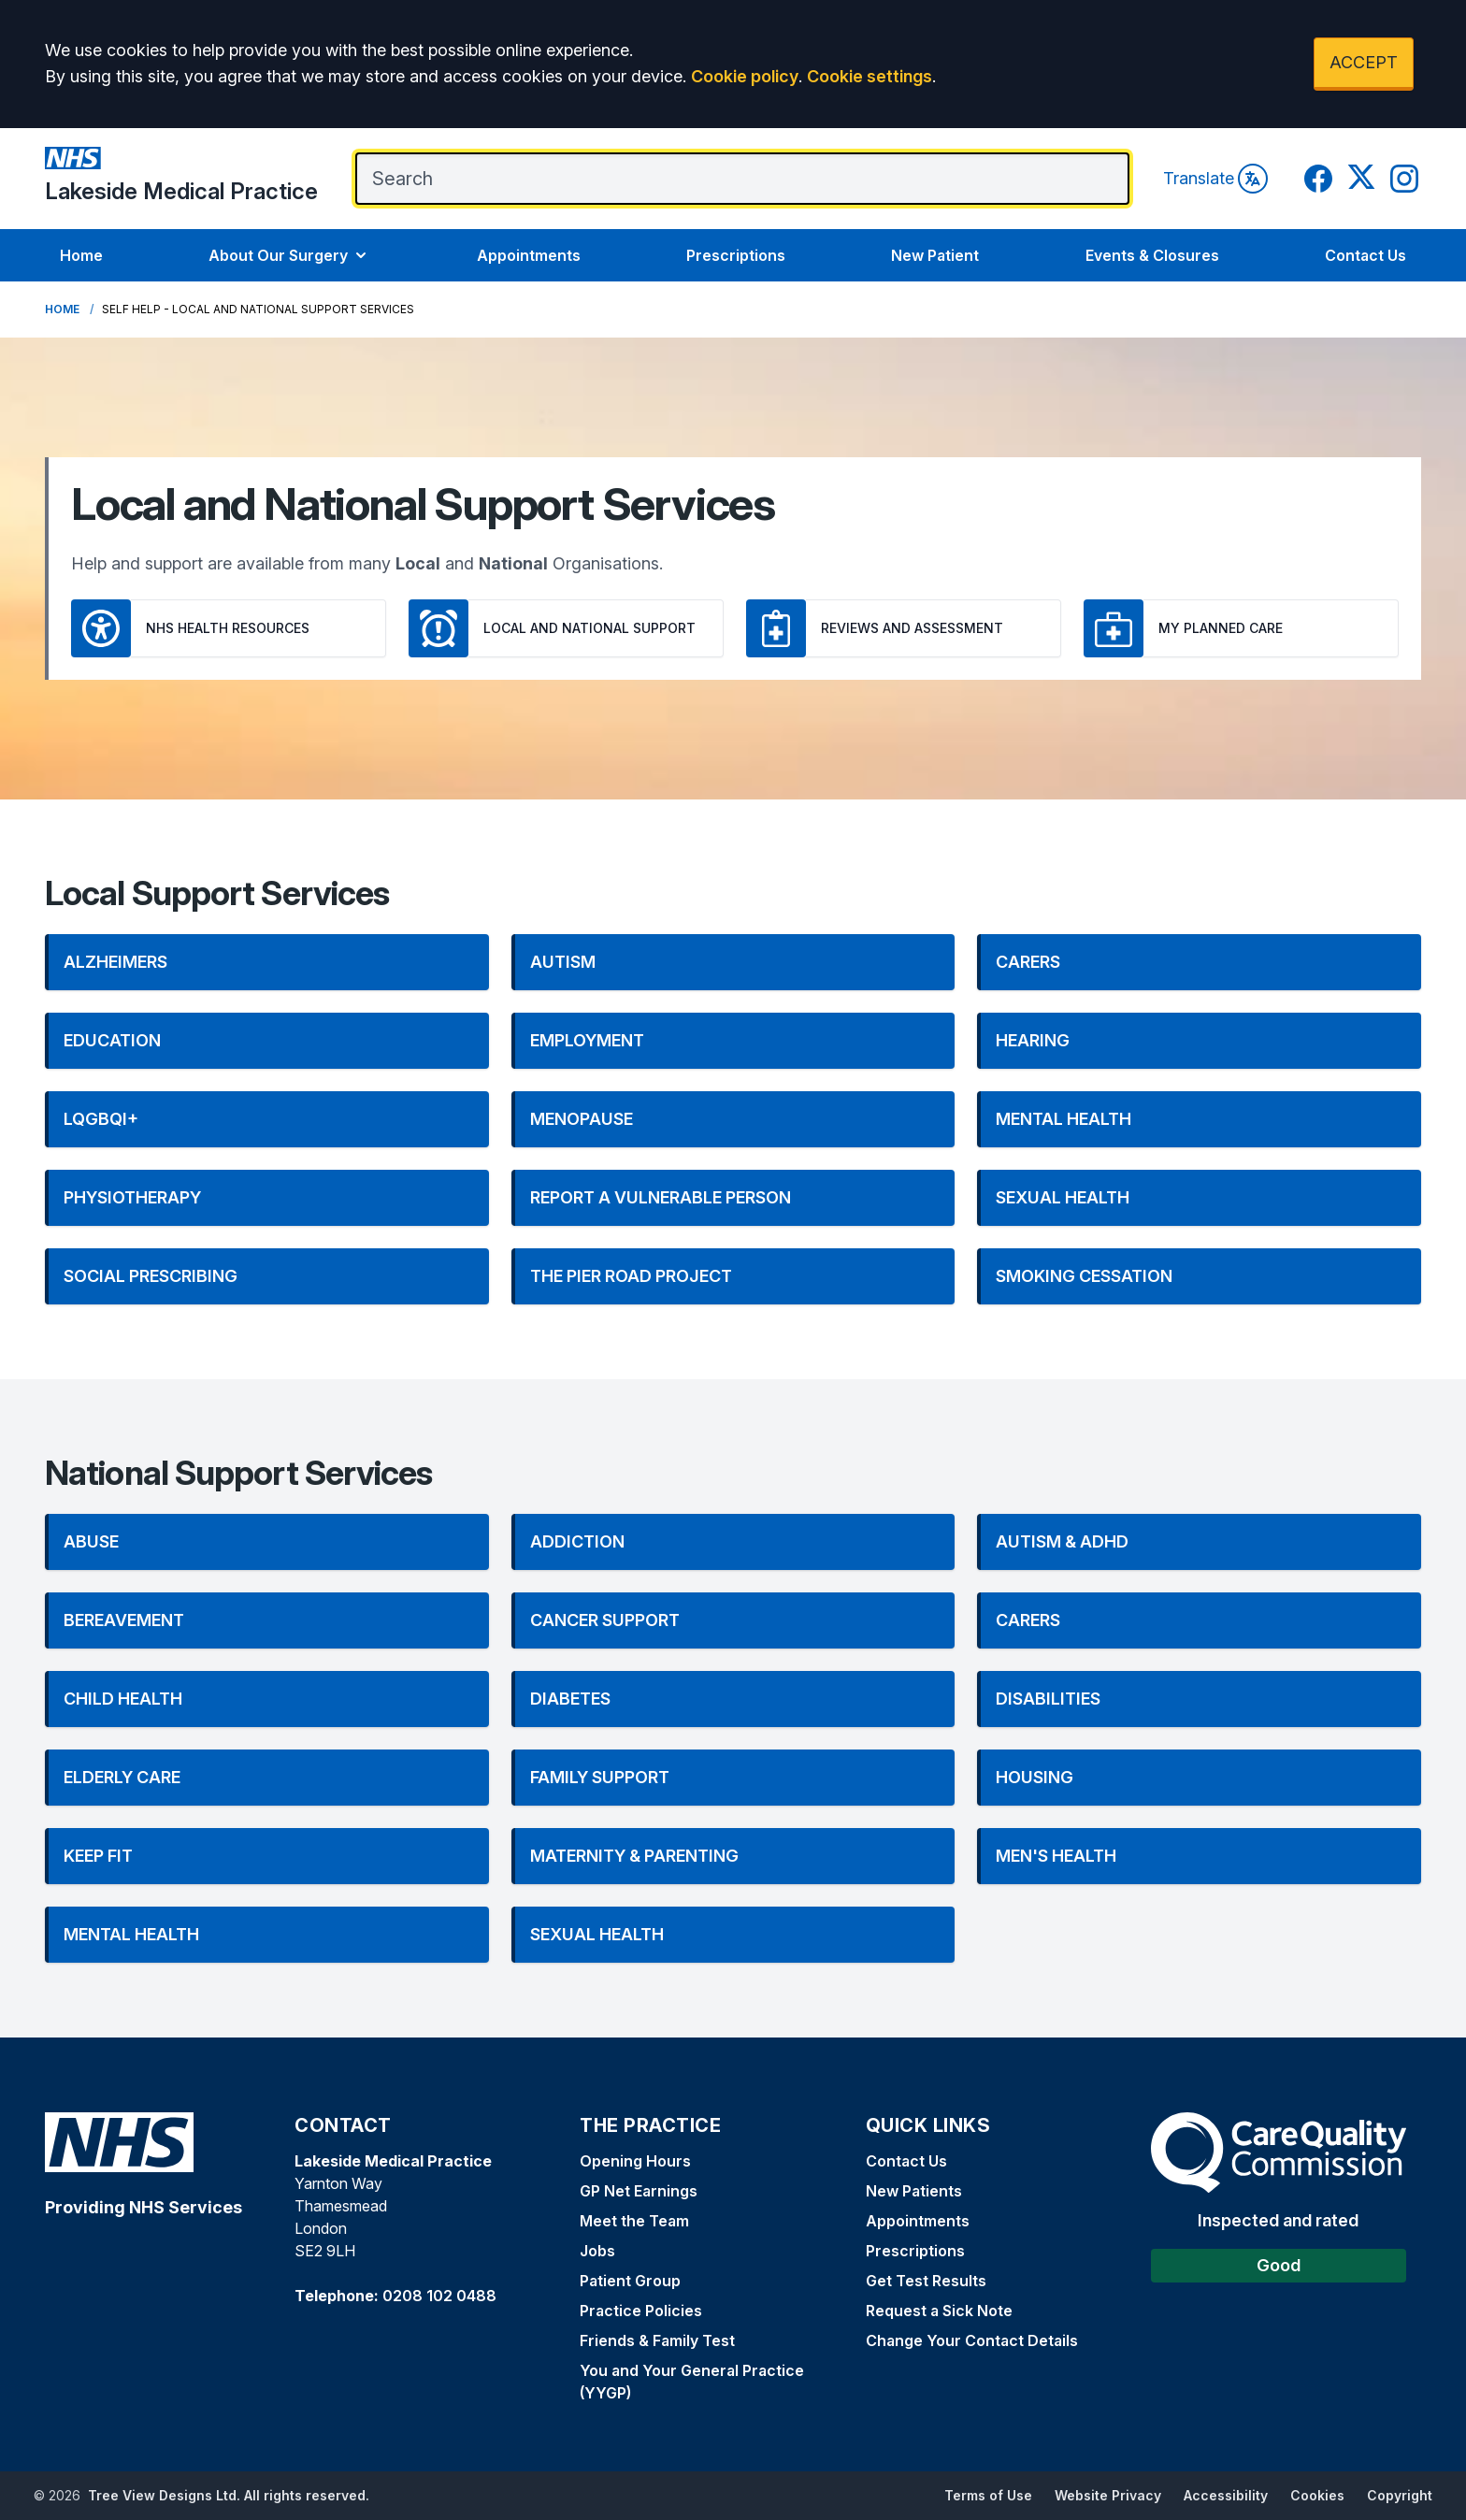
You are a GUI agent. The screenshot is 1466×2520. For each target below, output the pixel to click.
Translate (1215, 179)
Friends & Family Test (657, 2340)
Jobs (597, 2250)
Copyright (1399, 2495)
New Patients (914, 2191)
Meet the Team (634, 2220)
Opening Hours (635, 2161)
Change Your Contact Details (972, 2340)
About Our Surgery (289, 255)
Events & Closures (1152, 255)
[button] (267, 962)
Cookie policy (744, 76)
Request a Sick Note (939, 2310)
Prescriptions (735, 255)
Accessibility (1226, 2495)
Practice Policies (641, 2310)
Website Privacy (1108, 2495)
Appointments (529, 255)
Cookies (1317, 2495)
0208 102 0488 (439, 2295)
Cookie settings (869, 76)
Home (81, 255)
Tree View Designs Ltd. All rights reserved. (228, 2495)
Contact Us (1365, 255)
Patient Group (630, 2280)
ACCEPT (1363, 62)
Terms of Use (988, 2495)
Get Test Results (926, 2280)
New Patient (935, 255)
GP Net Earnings (638, 2191)
